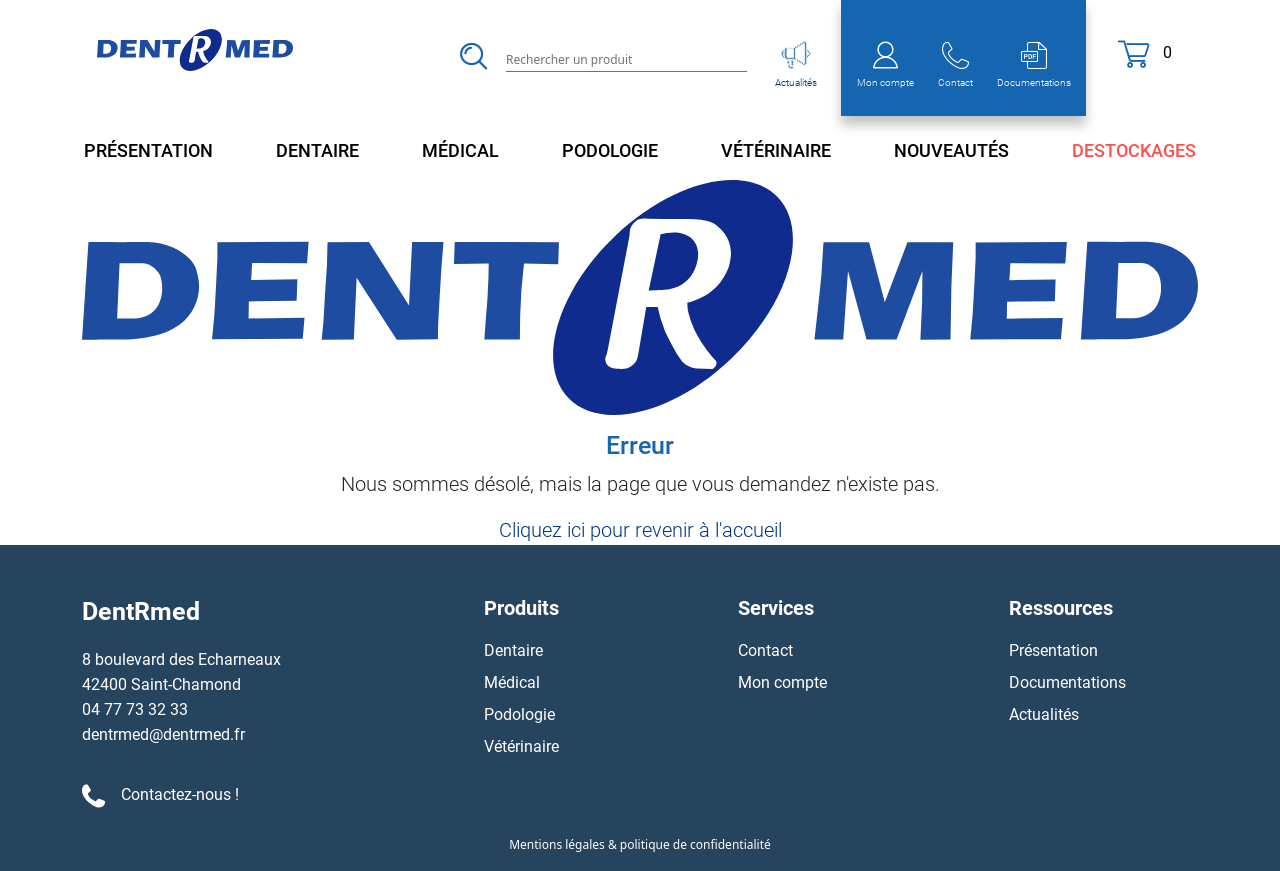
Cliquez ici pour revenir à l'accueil (640, 530)
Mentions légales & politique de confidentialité (640, 844)
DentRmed (141, 611)
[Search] (626, 58)
